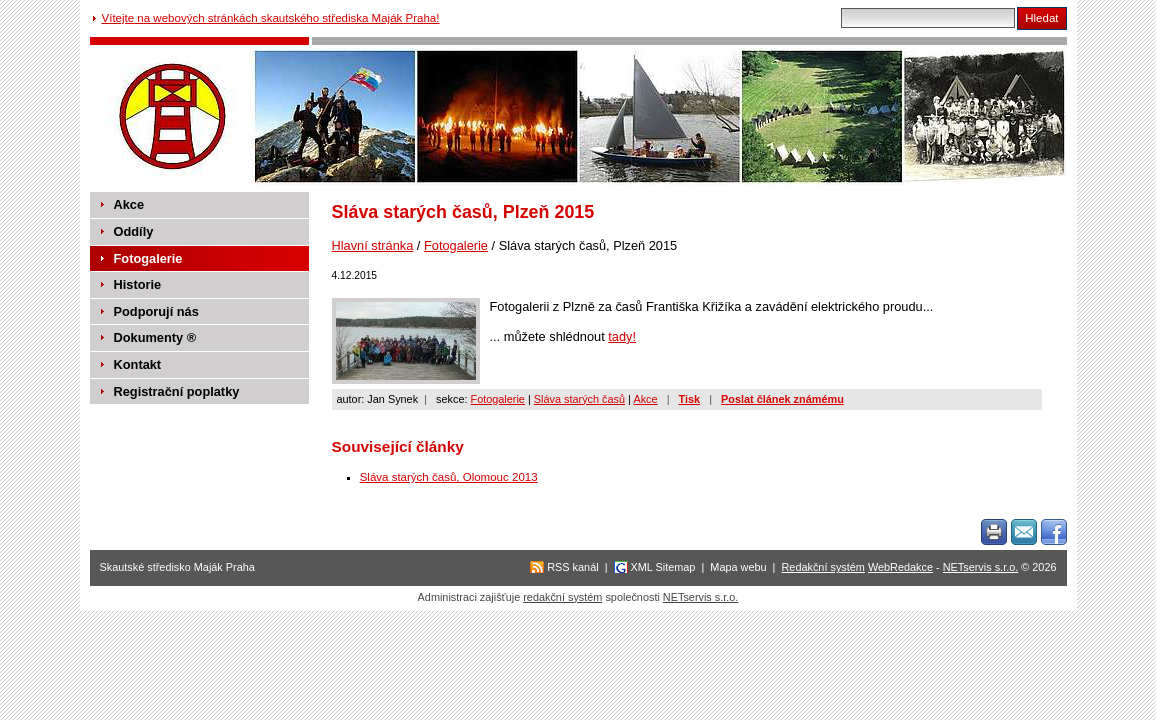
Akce (645, 399)
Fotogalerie (456, 245)
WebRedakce (900, 567)
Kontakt (138, 364)
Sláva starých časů (579, 399)
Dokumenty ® (155, 337)
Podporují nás (156, 311)
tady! (622, 336)
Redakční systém (823, 567)
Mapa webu (738, 567)
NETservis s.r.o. (981, 567)
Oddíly (134, 231)
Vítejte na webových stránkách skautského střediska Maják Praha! (271, 18)
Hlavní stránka (373, 245)
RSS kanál (572, 567)
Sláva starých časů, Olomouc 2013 (449, 477)
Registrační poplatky (177, 391)
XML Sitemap (663, 567)
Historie (138, 284)
